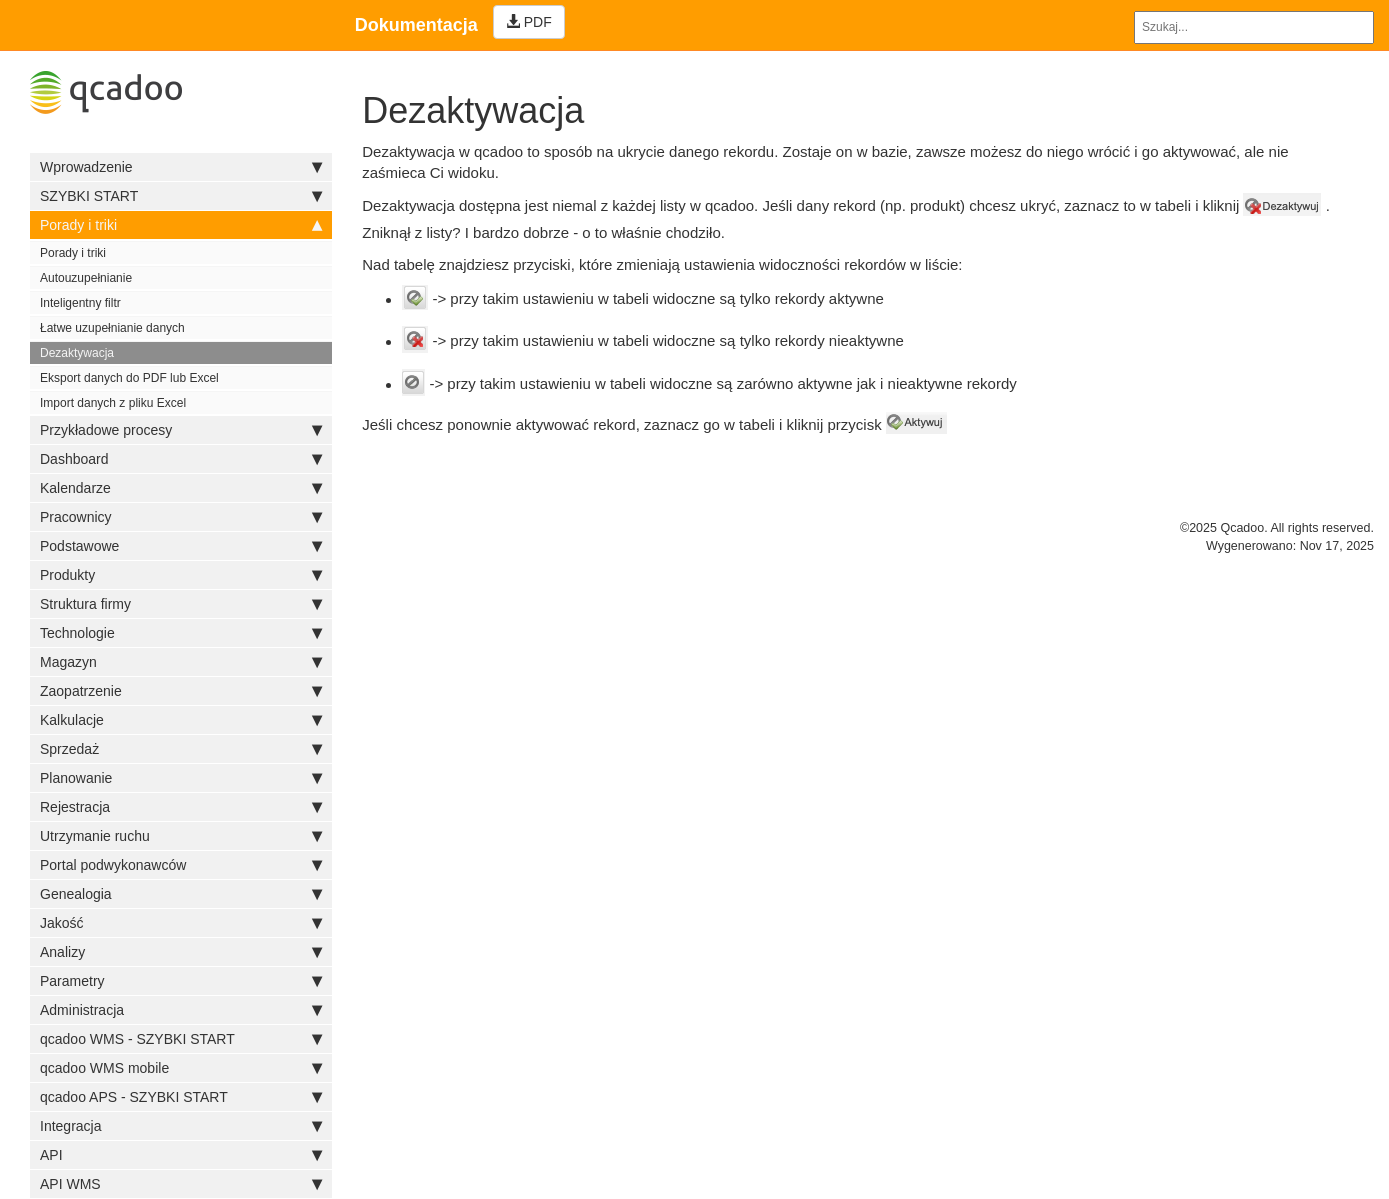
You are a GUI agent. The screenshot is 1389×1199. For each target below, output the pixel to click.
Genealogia (181, 894)
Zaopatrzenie (181, 691)
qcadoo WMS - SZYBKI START (181, 1039)
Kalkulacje (181, 720)
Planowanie (181, 778)
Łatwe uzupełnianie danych (112, 328)
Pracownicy (181, 517)
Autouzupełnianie (86, 278)
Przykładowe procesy (181, 430)
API (181, 1155)
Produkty (181, 575)
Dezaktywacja (77, 353)
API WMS (181, 1184)
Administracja (181, 1010)
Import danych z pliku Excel (113, 403)
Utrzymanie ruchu (181, 836)
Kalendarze (181, 488)
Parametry (181, 981)
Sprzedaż (181, 749)
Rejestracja (181, 807)
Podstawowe (181, 546)
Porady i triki (181, 225)
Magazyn (181, 662)
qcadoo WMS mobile (181, 1068)
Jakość (181, 923)
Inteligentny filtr (80, 303)
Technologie (181, 633)
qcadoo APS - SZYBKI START (181, 1097)
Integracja (181, 1126)
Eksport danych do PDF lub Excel (129, 378)
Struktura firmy (181, 604)
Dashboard (181, 459)
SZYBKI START (181, 196)
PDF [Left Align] (529, 22)
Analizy (181, 952)
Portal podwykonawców (181, 865)
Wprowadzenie (181, 167)
